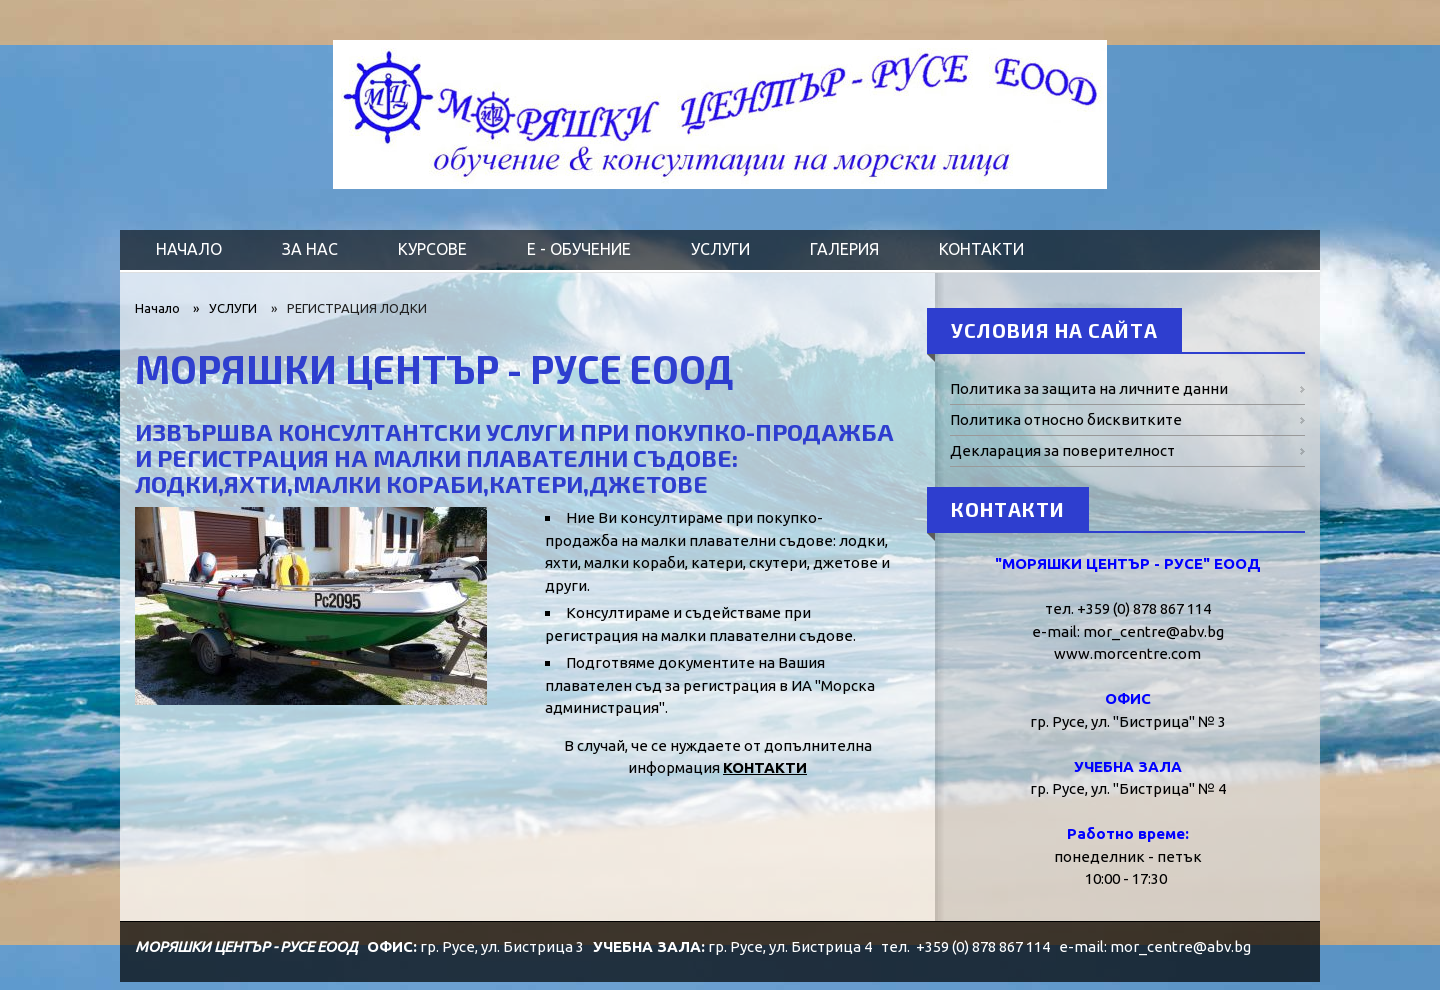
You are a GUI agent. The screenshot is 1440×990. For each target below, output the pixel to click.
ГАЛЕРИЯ (844, 249)
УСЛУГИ (720, 249)
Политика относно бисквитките (1066, 419)
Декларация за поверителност (1062, 450)
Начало (157, 308)
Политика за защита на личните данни (1089, 388)
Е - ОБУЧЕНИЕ (579, 249)
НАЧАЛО (189, 249)
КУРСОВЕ (432, 249)
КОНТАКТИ (981, 249)
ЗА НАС (310, 249)
